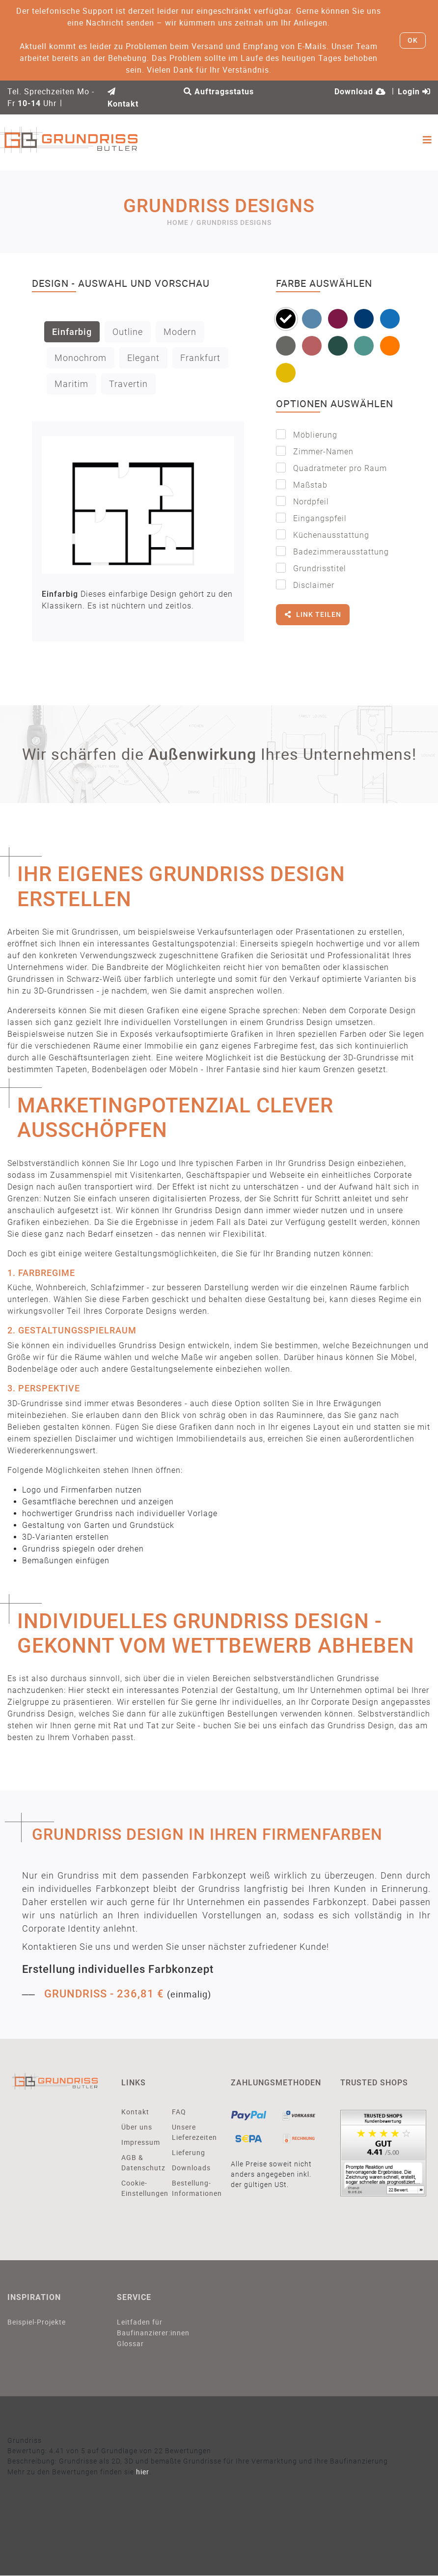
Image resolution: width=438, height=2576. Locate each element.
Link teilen (312, 617)
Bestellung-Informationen (190, 2188)
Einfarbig (72, 332)
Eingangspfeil (311, 518)
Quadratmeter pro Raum (331, 468)
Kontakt (135, 2111)
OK (413, 40)
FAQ (179, 2111)
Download (360, 91)
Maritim (71, 384)
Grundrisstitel (311, 568)
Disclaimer (305, 585)
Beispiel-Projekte (36, 2322)
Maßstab (302, 484)
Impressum (139, 2142)
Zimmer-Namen (315, 451)
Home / (180, 222)
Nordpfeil (302, 501)
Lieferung (188, 2152)
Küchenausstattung (322, 534)
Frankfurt (200, 358)
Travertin (128, 384)
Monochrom (81, 358)
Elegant (143, 358)
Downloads (190, 2167)
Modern (180, 332)
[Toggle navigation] (427, 140)
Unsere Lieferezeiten (190, 2132)
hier (142, 2472)
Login (414, 91)
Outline (127, 332)
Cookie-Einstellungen (139, 2188)
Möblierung (306, 434)
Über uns (136, 2127)
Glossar (130, 2344)
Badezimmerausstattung (332, 551)
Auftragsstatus (219, 91)
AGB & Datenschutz (139, 2162)
